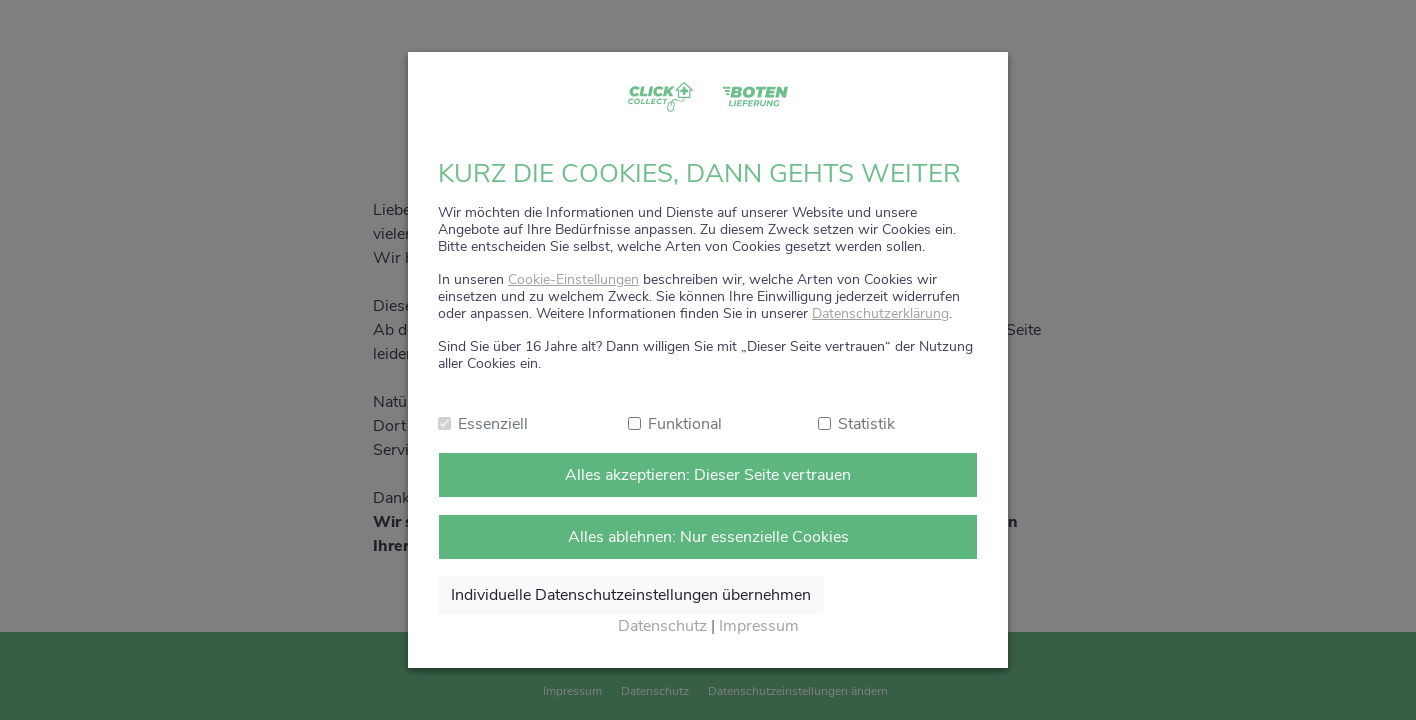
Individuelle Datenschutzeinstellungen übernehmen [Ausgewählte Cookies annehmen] (631, 595)
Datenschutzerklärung (880, 313)
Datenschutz (662, 626)
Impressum (759, 626)
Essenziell (493, 424)
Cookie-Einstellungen (573, 279)
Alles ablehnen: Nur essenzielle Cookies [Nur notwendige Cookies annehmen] (708, 537)
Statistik (866, 424)
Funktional (685, 424)
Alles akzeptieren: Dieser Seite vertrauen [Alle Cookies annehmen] (708, 475)
